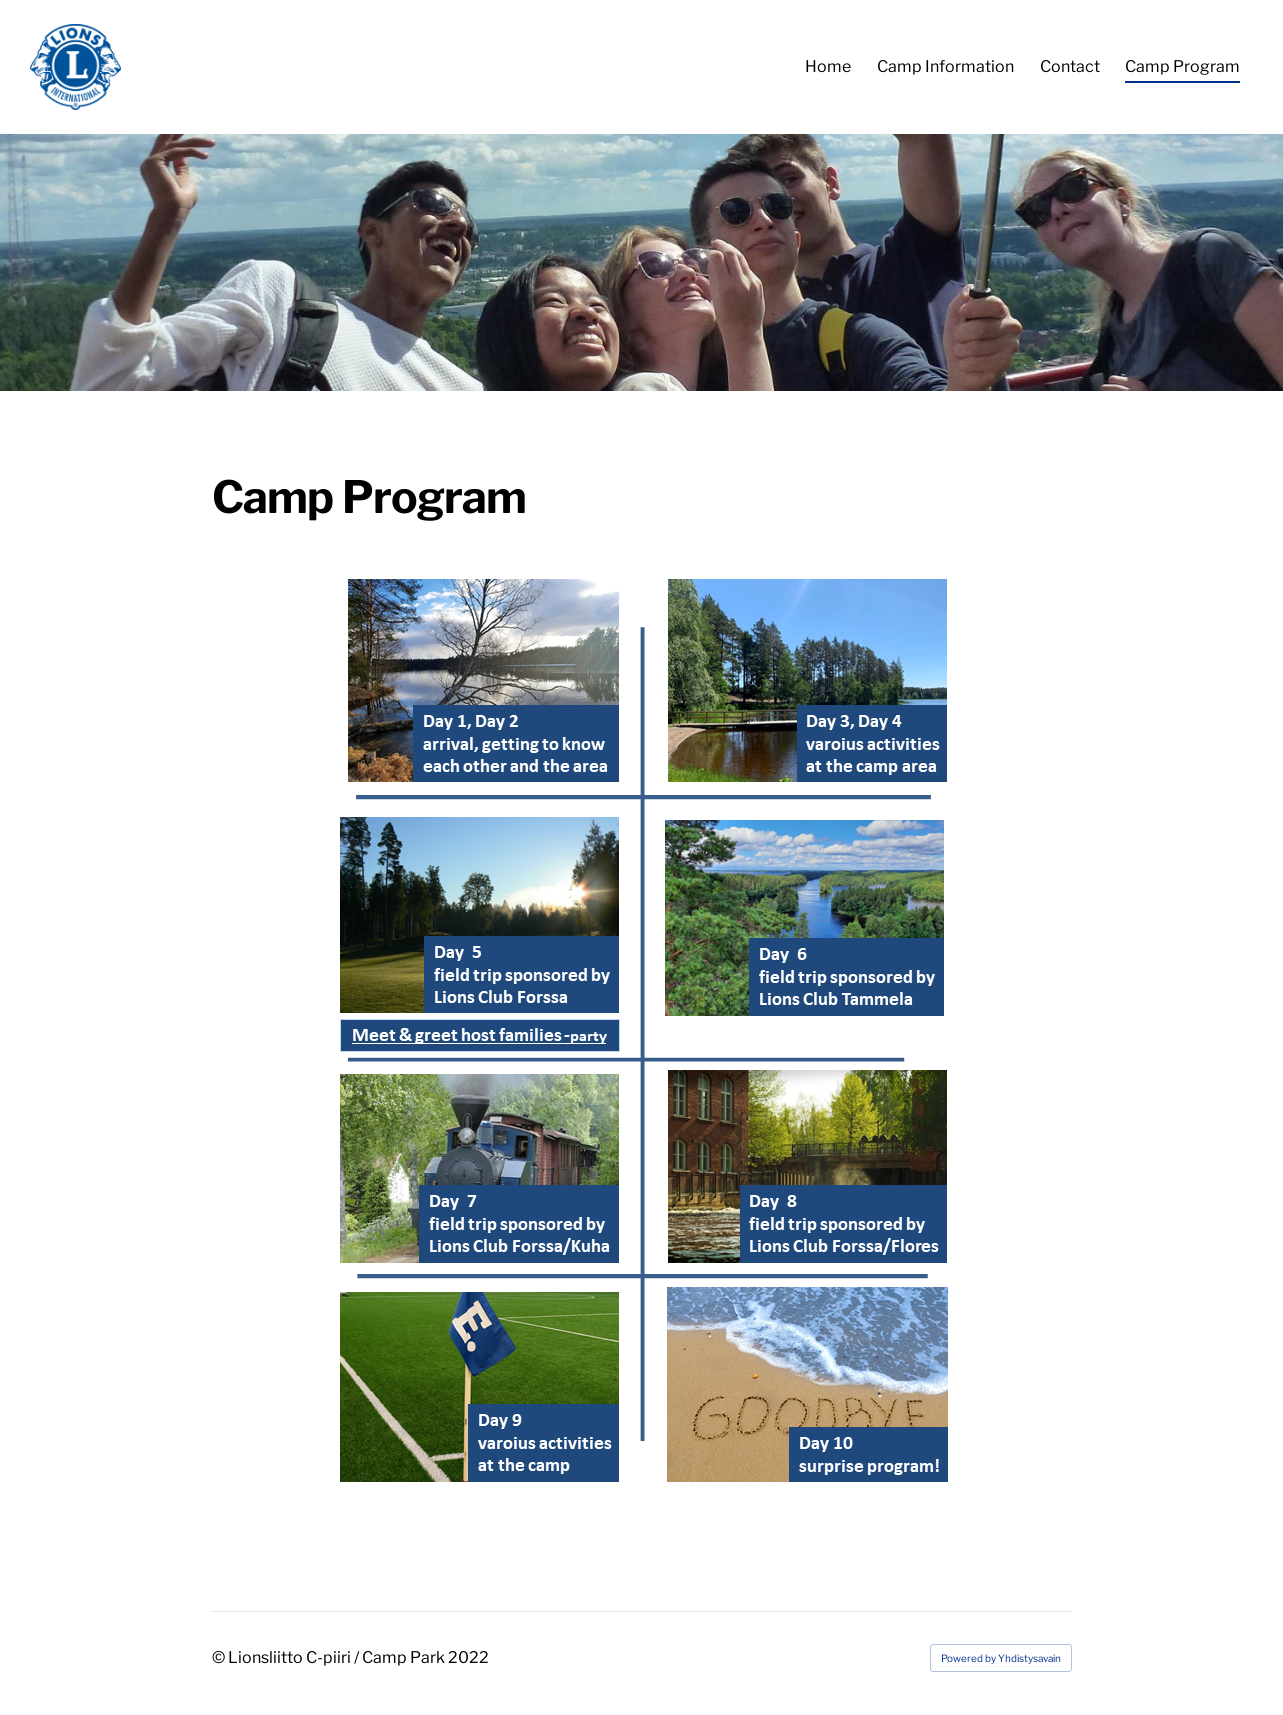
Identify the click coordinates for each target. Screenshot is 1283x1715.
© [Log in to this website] (220, 1657)
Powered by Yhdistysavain (1001, 1658)
